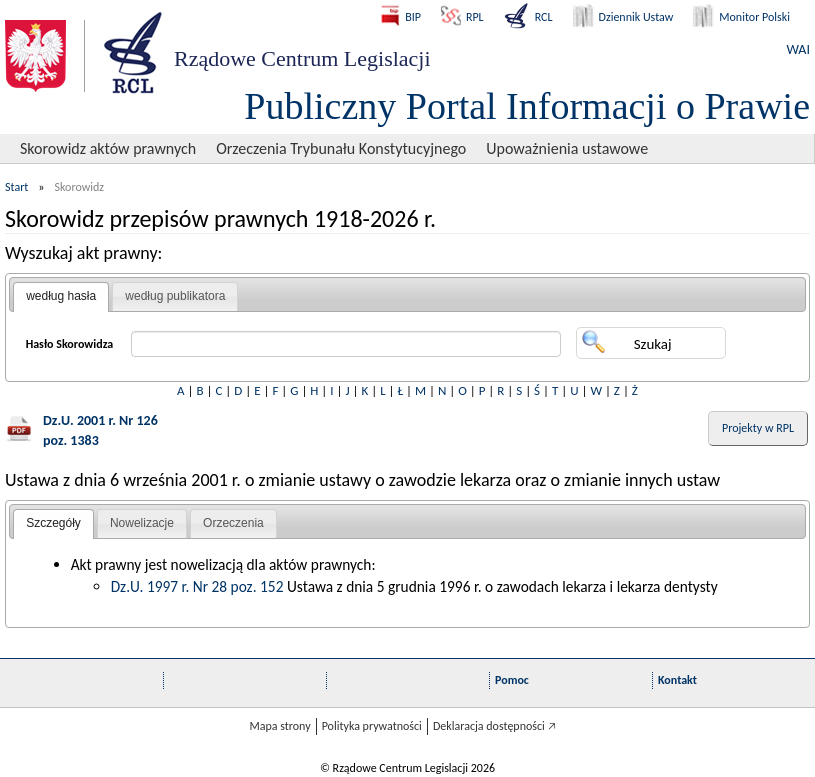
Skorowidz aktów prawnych (108, 148)
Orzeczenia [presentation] (233, 523)
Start (16, 187)
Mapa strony (279, 726)
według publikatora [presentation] (175, 296)
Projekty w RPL (758, 428)
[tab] (61, 297)
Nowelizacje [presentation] (142, 523)
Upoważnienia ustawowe (567, 148)
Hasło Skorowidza (70, 344)
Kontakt (677, 680)
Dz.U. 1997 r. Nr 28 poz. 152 (197, 586)
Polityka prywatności (372, 726)
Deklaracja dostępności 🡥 (494, 726)
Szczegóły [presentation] (53, 523)
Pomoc (512, 680)
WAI (798, 49)
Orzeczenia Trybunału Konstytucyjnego (341, 148)
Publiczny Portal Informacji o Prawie (527, 106)
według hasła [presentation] (61, 296)
